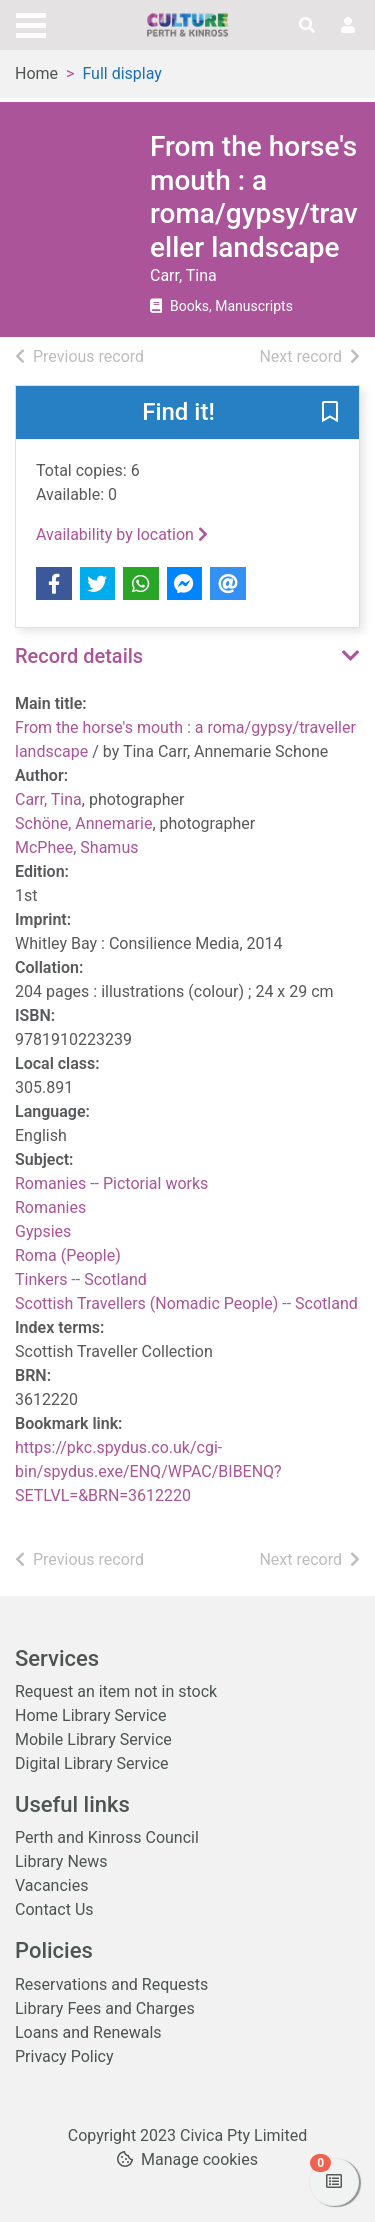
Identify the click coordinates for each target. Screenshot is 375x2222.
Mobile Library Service (93, 1739)
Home (36, 73)
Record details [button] (79, 656)
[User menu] (348, 26)
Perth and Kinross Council (107, 1837)
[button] (330, 414)
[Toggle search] (307, 26)
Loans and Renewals (88, 2032)
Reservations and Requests (111, 1984)
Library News (61, 1861)
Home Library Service (90, 1715)
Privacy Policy (64, 2056)
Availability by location (122, 534)
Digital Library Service (92, 1763)
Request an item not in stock (116, 1691)
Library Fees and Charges (105, 2008)
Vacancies (51, 1885)
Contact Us (54, 1909)
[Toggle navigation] (31, 23)
